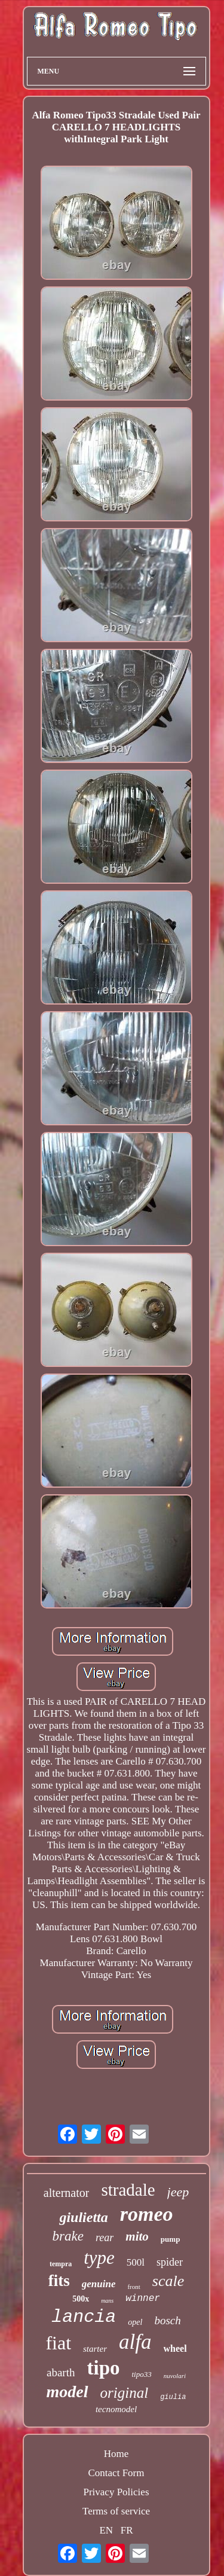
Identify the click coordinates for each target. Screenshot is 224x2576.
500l (136, 2262)
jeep (178, 2191)
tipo (103, 2368)
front (133, 2286)
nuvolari (175, 2375)
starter (95, 2349)
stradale (128, 2189)
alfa (135, 2342)
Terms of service (116, 2511)
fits (59, 2281)
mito (137, 2236)
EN (106, 2530)
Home (116, 2453)
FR (127, 2530)
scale (168, 2281)
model (67, 2391)
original (124, 2393)
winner (142, 2298)
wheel (175, 2348)
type (99, 2257)
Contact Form (116, 2473)
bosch (167, 2320)
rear (104, 2238)
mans (107, 2300)
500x (80, 2298)
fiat (58, 2343)
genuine (99, 2284)
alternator (67, 2192)
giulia (173, 2397)
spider (170, 2262)
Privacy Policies (116, 2492)
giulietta (83, 2217)
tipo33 (141, 2374)
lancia (83, 2317)
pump (170, 2239)
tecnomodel (116, 2409)
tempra (61, 2264)
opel (135, 2322)
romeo (146, 2214)
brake (68, 2236)
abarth (61, 2372)
